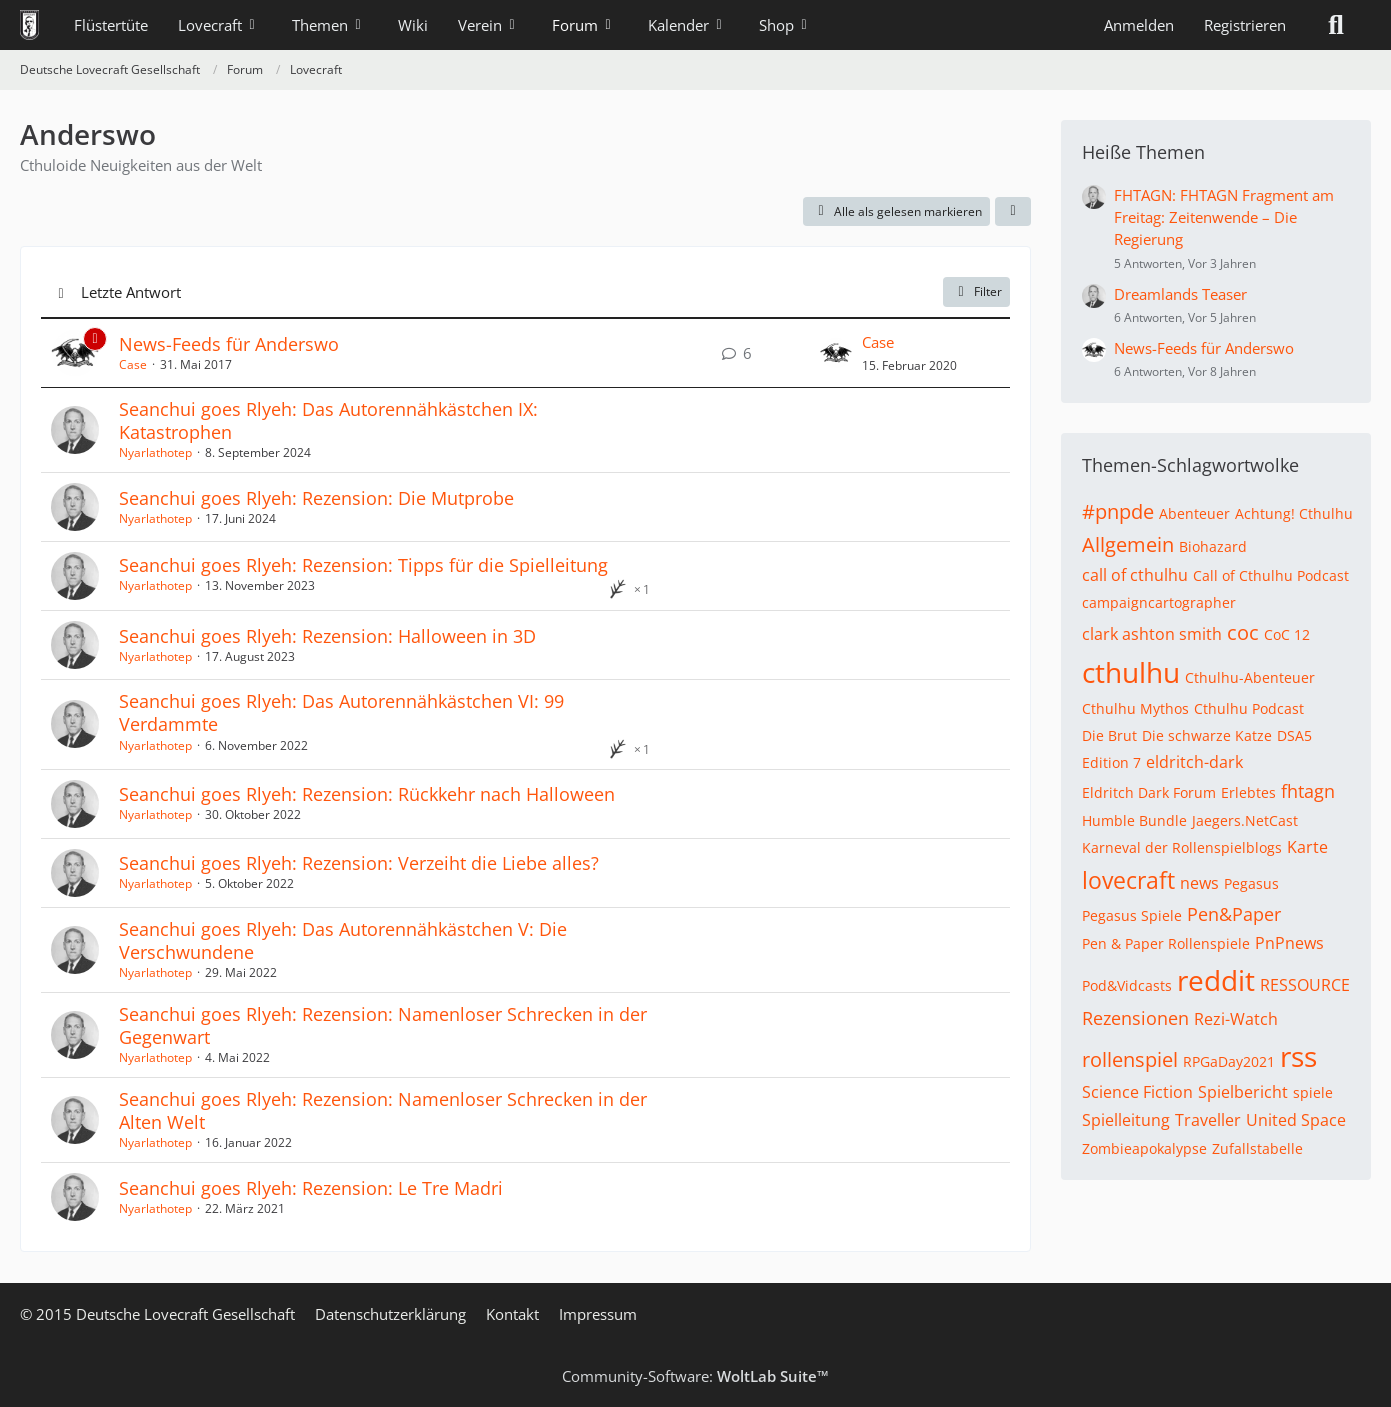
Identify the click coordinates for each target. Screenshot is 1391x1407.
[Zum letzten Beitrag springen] (836, 353)
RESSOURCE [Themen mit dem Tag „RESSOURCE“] (1305, 985)
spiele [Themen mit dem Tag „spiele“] (1313, 1092)
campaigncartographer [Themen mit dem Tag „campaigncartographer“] (1159, 602)
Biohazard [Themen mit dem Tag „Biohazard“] (1213, 546)
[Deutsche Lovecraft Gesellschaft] (29, 25)
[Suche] (1336, 25)
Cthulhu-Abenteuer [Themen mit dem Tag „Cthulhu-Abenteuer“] (1250, 677)
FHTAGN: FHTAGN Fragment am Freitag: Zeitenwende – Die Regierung (1224, 217)
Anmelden (1139, 25)
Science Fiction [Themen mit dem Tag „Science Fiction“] (1137, 1092)
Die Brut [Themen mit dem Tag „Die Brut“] (1109, 735)
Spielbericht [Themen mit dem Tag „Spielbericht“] (1243, 1092)
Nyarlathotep (155, 452)
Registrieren (1245, 25)
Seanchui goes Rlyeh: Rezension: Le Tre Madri (311, 1188)
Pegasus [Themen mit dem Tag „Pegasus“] (1251, 883)
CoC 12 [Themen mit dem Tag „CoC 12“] (1287, 634)
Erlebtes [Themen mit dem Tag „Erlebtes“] (1248, 792)
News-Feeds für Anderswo (229, 344)
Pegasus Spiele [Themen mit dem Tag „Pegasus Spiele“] (1132, 915)
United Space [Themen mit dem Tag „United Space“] (1296, 1120)
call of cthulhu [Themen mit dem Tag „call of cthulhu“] (1135, 575)
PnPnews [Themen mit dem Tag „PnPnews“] (1289, 943)
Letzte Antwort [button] (131, 292)
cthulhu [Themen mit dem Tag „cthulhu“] (1131, 672)
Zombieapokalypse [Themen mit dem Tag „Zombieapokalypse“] (1144, 1148)
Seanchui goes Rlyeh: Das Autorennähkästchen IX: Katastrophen (328, 420)
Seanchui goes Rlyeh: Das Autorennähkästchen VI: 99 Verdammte (341, 712)
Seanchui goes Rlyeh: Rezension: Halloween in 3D (327, 636)
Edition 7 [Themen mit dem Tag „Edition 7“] (1111, 762)
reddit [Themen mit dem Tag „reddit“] (1216, 980)
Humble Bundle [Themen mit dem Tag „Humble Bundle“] (1134, 820)
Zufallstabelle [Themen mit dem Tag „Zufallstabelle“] (1257, 1148)
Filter (976, 291)
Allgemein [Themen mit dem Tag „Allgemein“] (1128, 544)
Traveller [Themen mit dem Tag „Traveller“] (1208, 1120)
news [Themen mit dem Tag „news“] (1199, 883)
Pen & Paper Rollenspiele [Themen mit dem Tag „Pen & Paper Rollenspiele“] (1166, 943)
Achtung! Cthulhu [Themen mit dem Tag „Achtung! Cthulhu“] (1294, 513)
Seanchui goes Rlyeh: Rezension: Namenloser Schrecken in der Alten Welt (383, 1110)
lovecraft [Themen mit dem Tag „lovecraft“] (1128, 880)
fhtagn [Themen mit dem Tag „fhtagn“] (1308, 791)
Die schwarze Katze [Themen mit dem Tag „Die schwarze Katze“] (1207, 735)
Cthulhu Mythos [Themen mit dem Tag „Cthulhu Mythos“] (1135, 708)
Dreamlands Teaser (1180, 294)
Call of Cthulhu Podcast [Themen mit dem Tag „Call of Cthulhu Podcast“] (1271, 575)
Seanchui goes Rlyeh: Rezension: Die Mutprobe (316, 498)
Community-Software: (695, 1376)
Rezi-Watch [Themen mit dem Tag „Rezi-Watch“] (1236, 1019)
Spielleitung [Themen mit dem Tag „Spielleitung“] (1126, 1120)
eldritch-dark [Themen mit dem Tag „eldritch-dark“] (1194, 762)
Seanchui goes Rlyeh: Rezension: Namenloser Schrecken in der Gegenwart (383, 1025)
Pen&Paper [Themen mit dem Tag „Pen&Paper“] (1234, 914)
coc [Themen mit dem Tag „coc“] (1243, 632)
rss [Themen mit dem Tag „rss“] (1298, 1056)
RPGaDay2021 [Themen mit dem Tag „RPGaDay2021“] (1229, 1061)
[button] (1013, 212)
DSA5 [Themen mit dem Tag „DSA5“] (1294, 735)
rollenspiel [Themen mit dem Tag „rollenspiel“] (1130, 1059)
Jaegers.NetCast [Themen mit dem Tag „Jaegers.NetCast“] (1245, 820)
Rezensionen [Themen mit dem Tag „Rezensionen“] (1135, 1018)
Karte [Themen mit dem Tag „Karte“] (1307, 847)
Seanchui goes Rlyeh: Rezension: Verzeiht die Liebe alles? (359, 863)
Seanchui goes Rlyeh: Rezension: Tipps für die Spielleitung (363, 565)
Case (133, 364)
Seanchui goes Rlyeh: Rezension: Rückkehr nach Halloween (367, 794)
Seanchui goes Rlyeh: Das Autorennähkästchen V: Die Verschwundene (343, 940)
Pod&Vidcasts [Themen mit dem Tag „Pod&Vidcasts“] (1127, 985)
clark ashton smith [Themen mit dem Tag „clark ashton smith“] (1152, 634)
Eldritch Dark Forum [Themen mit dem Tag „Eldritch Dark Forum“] (1149, 792)
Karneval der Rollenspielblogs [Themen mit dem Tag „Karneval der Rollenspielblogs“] (1182, 847)
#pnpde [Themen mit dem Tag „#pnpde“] (1118, 511)
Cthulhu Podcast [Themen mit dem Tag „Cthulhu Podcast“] (1249, 708)
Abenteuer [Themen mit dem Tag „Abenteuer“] (1194, 513)
